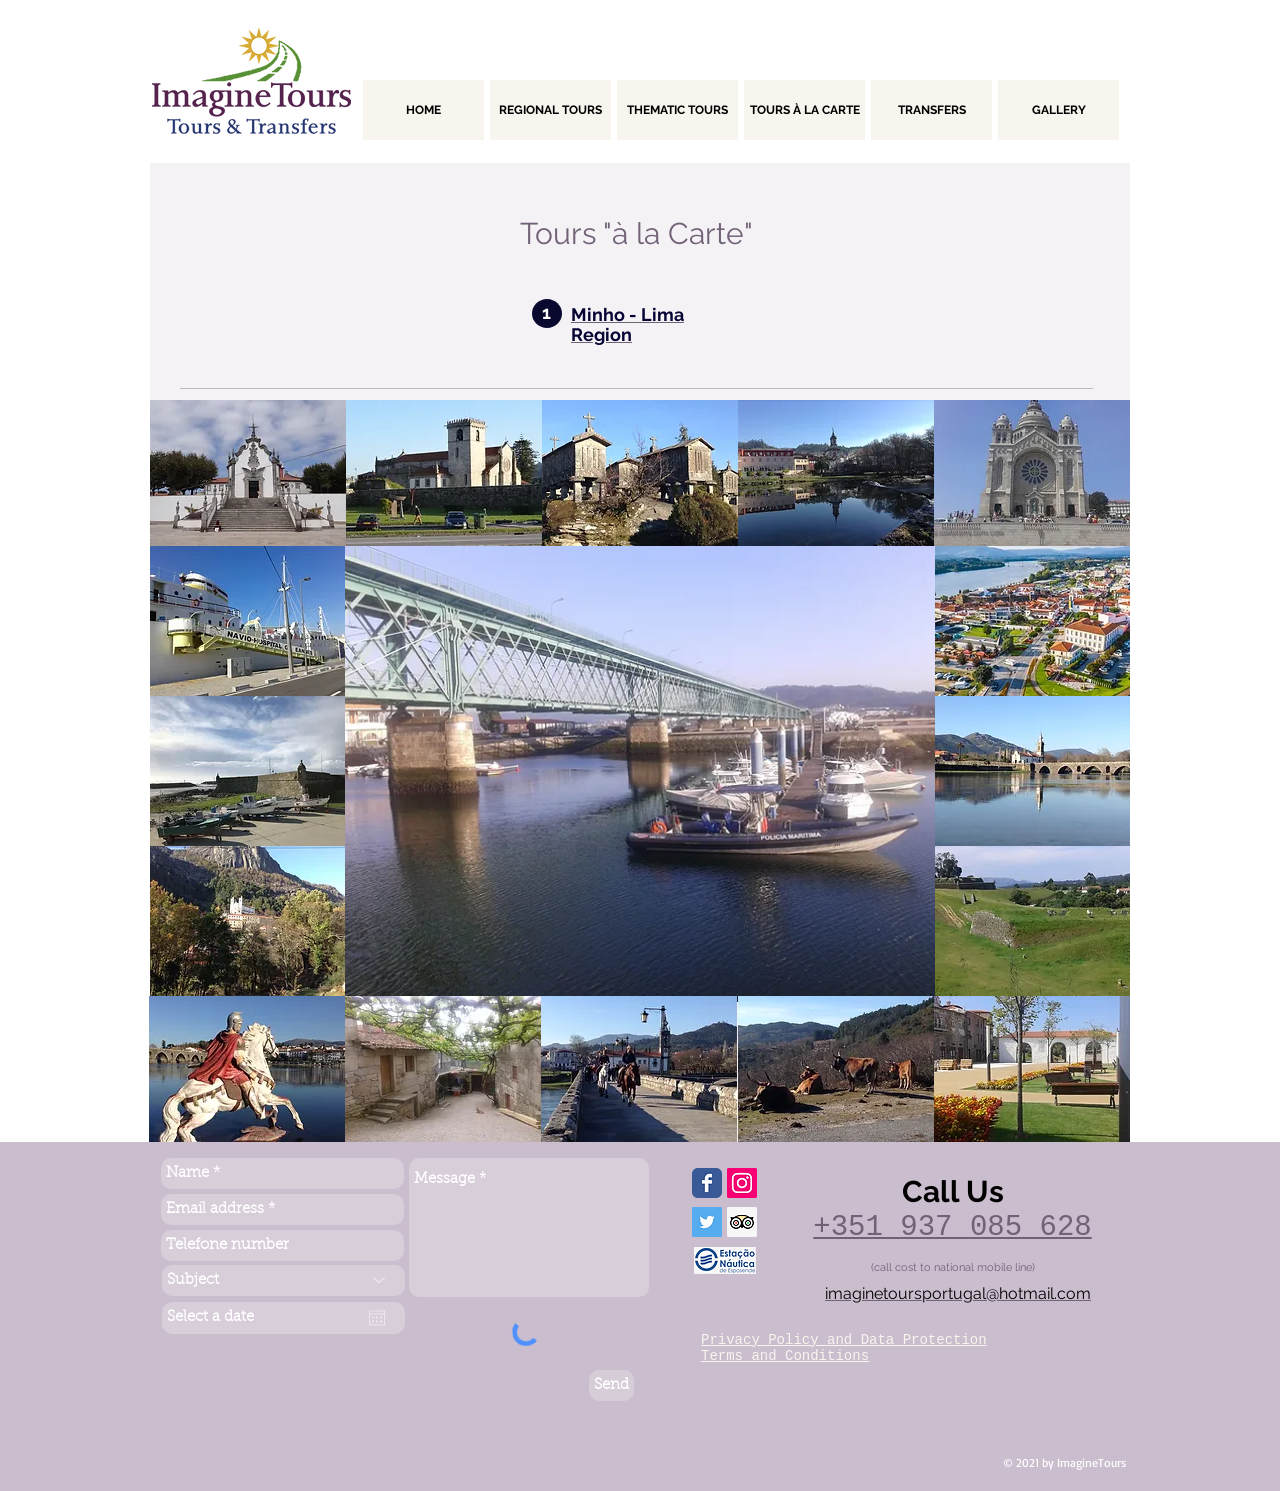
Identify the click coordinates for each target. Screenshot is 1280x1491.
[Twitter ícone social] (707, 1222)
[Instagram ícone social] (742, 1183)
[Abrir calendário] (377, 1318)
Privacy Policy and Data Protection (844, 1340)
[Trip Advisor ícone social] (742, 1222)
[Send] (611, 1385)
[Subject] (283, 1280)
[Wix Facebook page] (707, 1183)
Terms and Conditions (785, 1356)
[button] (248, 473)
